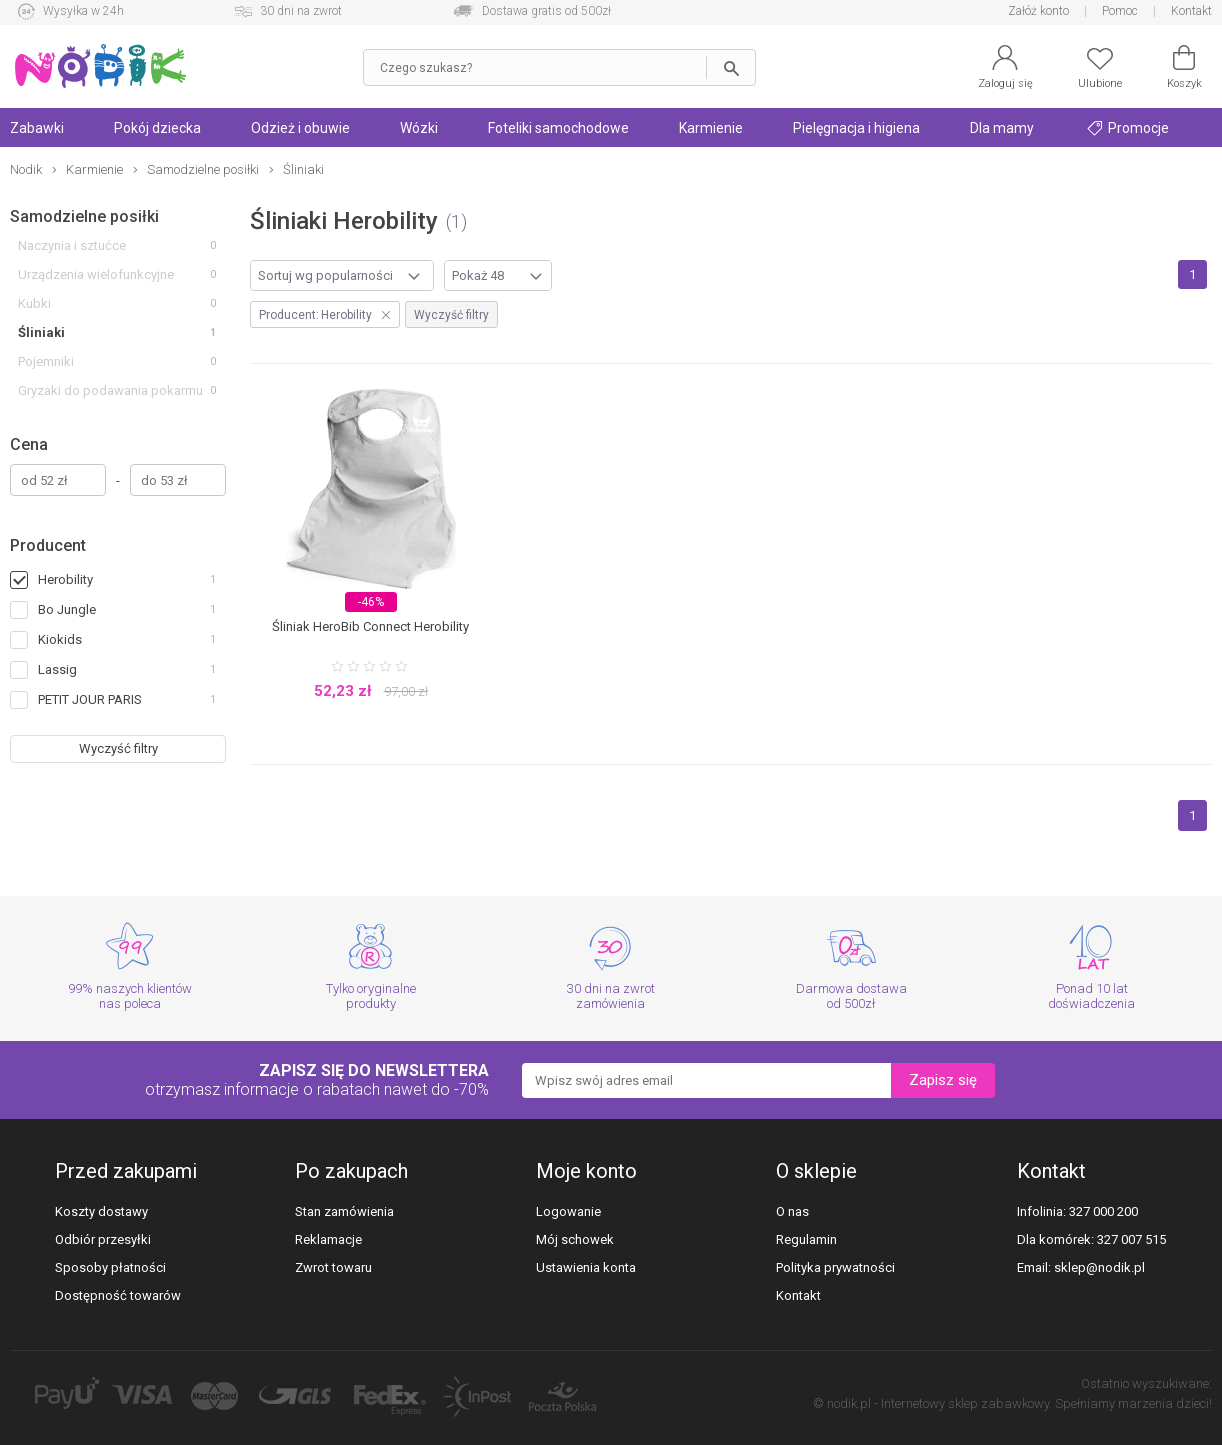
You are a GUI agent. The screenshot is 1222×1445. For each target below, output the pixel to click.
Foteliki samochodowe (558, 128)
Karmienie (711, 128)
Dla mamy (1002, 128)
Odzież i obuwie (300, 128)
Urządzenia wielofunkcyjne (96, 274)
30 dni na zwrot (301, 11)
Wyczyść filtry (118, 748)
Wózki (419, 128)
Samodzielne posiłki (84, 216)
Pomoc (1120, 11)
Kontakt (1191, 11)
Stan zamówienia (344, 1211)
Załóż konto (1038, 11)
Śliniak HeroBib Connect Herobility (370, 626)
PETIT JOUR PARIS (90, 699)
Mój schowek (575, 1239)
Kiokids (60, 639)
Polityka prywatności (835, 1267)
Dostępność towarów (118, 1295)
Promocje (1128, 128)
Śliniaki (41, 332)
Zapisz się (943, 1080)
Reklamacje (328, 1239)
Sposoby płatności (110, 1267)
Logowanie (568, 1211)
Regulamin (806, 1239)
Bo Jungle (67, 609)
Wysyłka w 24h (83, 11)
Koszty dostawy (101, 1211)
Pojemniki (46, 361)
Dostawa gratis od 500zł (546, 11)
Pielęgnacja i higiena (856, 128)
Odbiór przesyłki (103, 1239)
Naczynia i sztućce (72, 245)
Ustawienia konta (586, 1267)
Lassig (57, 669)
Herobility (65, 579)
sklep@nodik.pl (1099, 1267)
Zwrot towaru (333, 1267)
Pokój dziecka (157, 128)
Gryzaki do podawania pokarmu (110, 390)
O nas (792, 1211)
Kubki (34, 303)
